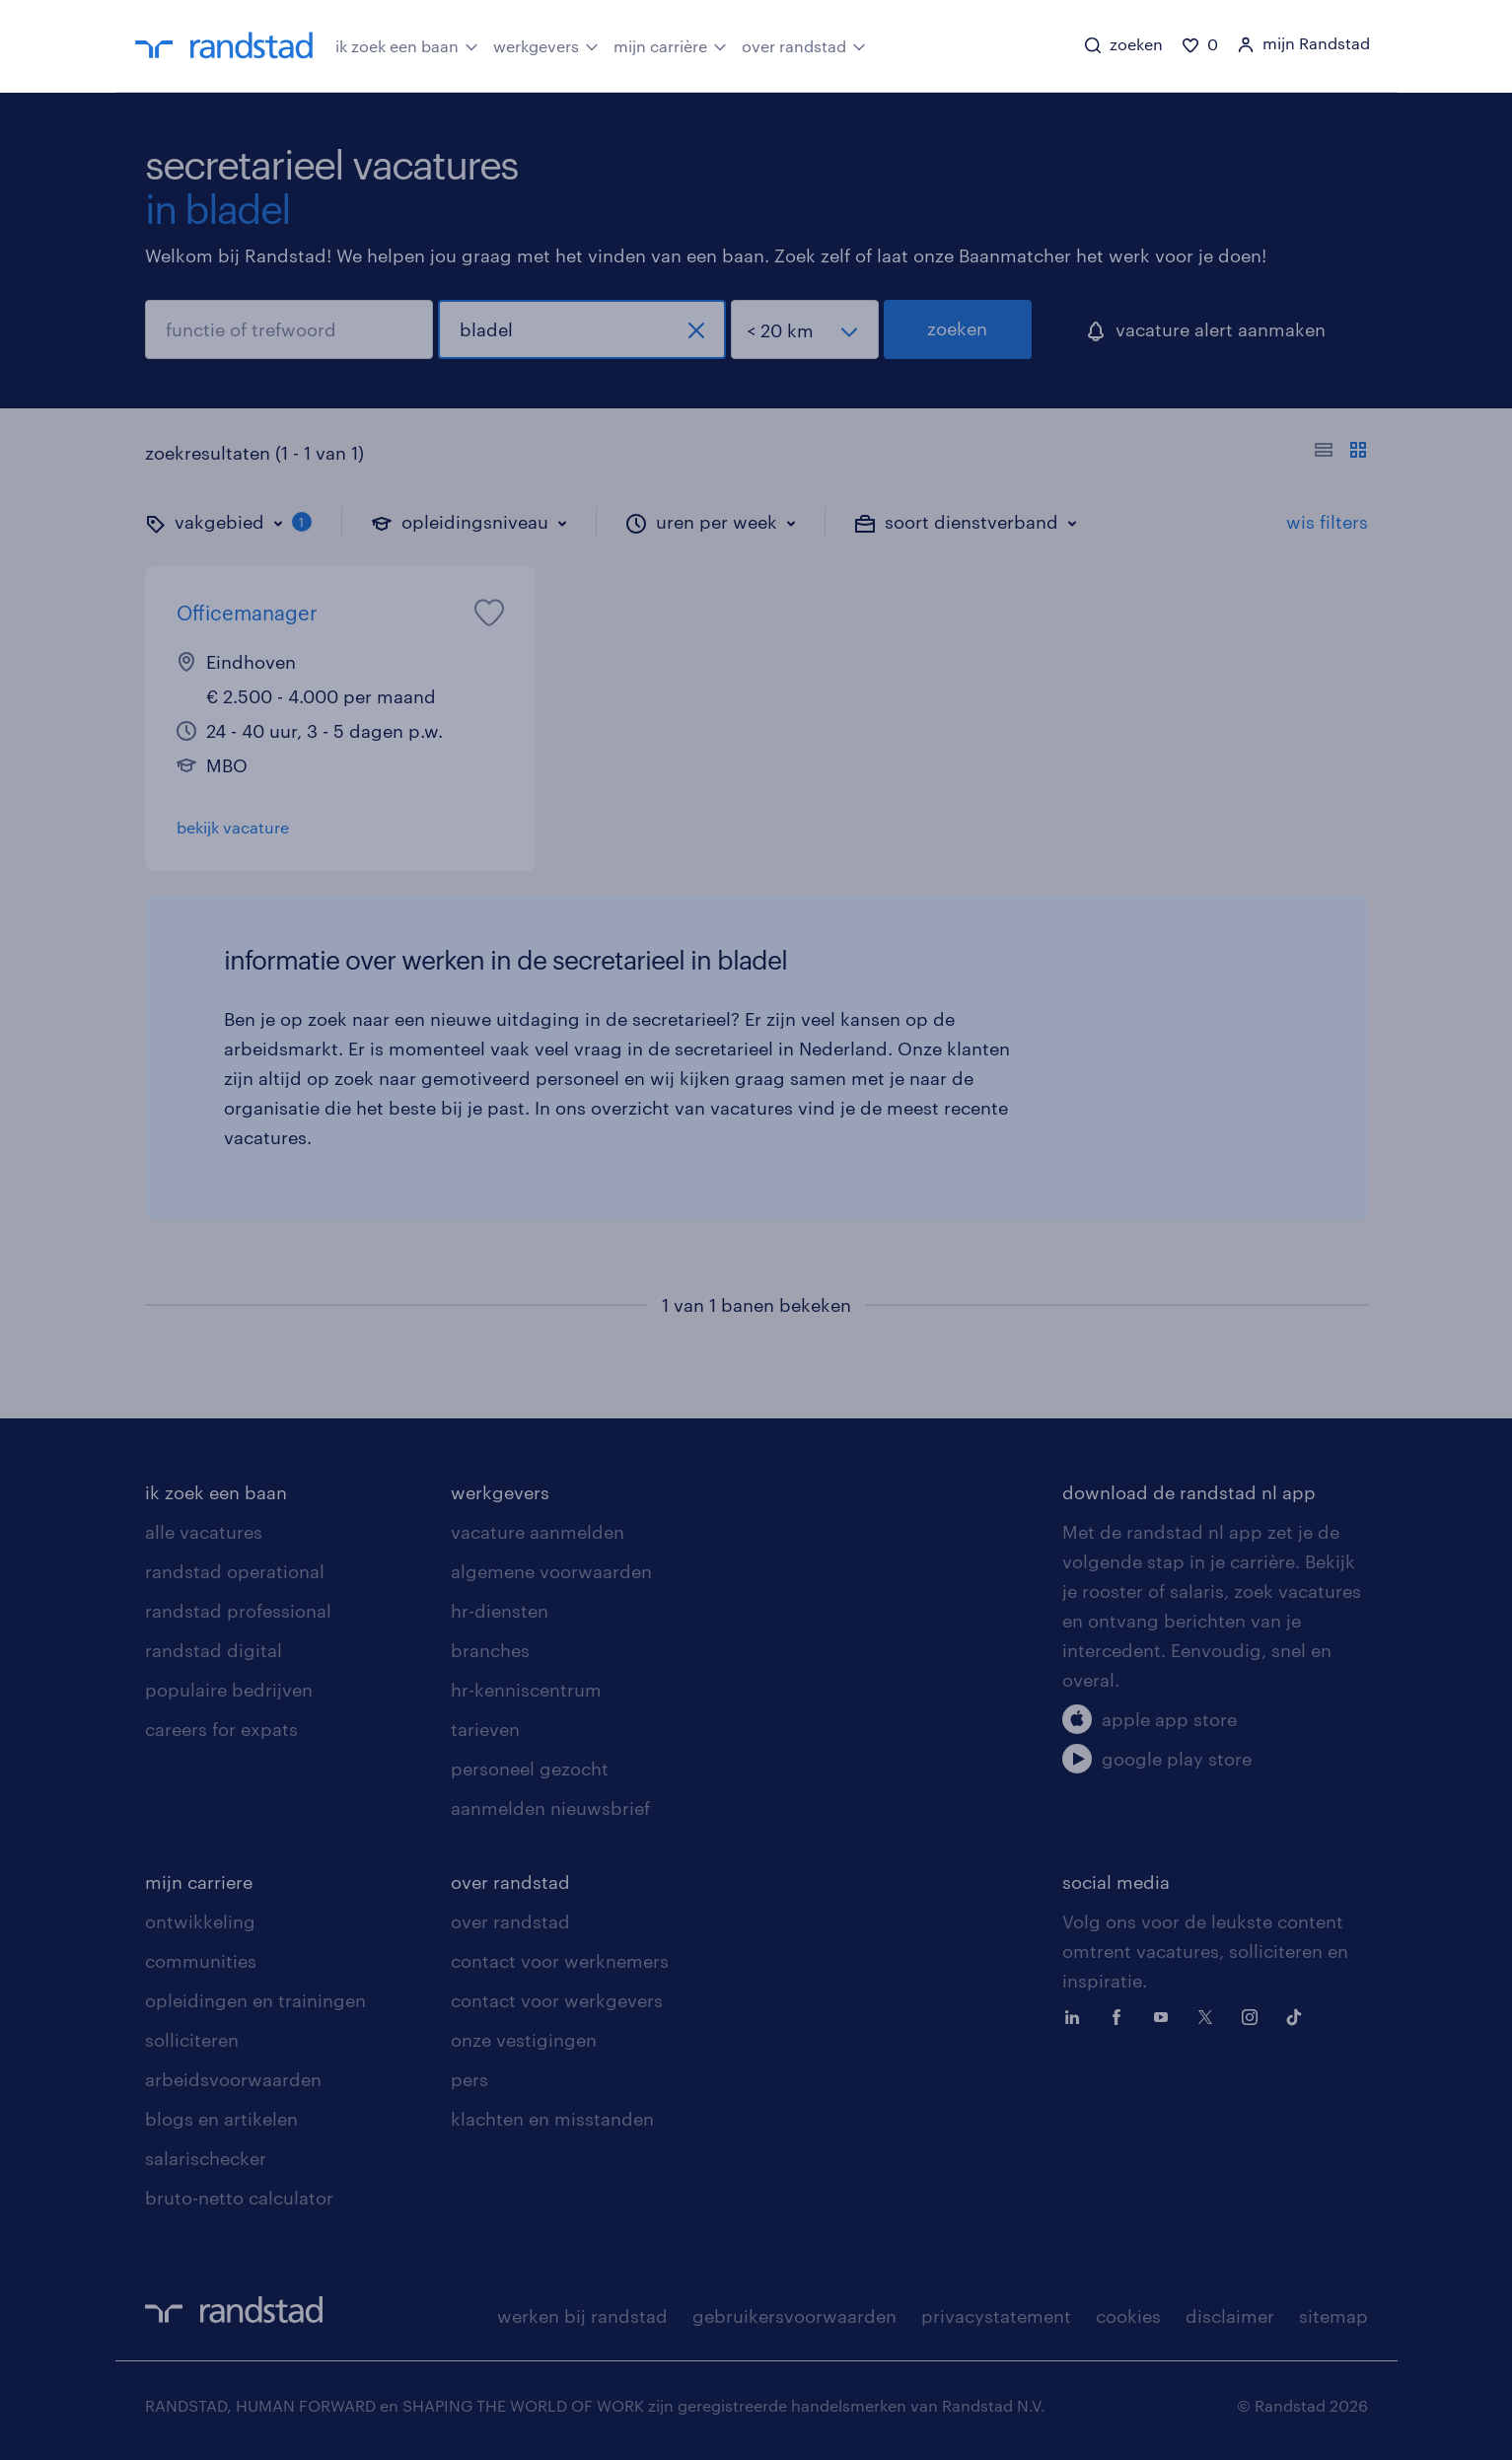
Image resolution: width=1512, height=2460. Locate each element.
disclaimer (1230, 2316)
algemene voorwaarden (551, 1571)
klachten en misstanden (552, 2119)
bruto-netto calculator (239, 2197)
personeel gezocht (530, 1768)
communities (200, 1961)
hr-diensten (499, 1611)
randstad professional (238, 1611)
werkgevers (546, 44)
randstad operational (234, 1571)
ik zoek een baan (406, 44)
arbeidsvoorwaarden (233, 2079)
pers (469, 2079)
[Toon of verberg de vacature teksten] (1341, 453)
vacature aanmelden (537, 1532)
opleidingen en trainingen (255, 2000)
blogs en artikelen (221, 2119)
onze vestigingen (524, 2040)
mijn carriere (198, 1882)
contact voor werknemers (560, 1961)
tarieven (485, 1729)
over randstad (804, 44)
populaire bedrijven (229, 1689)
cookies (1128, 2316)
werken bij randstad (582, 2316)
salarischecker (205, 2158)
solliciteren (192, 2040)
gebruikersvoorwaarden (794, 2316)
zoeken (957, 328)
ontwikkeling (200, 1921)
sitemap (1333, 2316)
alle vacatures (203, 1532)
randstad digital (213, 1650)
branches (490, 1650)
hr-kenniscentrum (526, 1689)
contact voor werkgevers (557, 2000)
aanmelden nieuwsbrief (550, 1808)
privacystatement (996, 2316)
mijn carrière (670, 44)
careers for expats (221, 1729)
